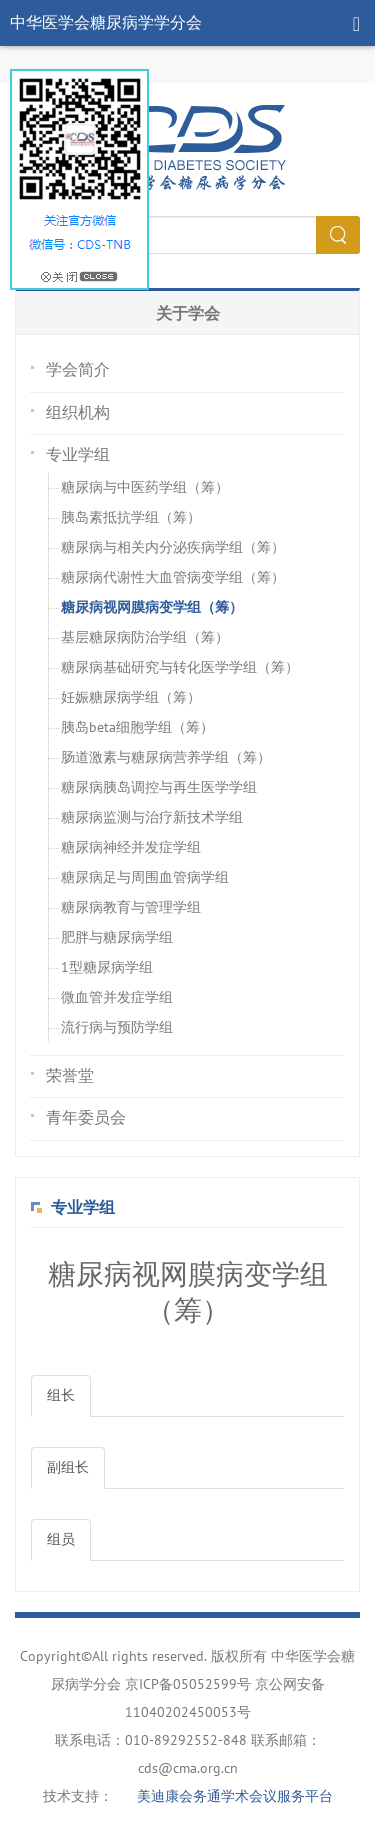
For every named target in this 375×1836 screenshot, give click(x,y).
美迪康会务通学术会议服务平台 (235, 1796)
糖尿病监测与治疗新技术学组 (152, 817)
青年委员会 (86, 1118)
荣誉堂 (70, 1076)
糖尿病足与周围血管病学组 (145, 877)
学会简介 (78, 370)
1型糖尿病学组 (107, 967)
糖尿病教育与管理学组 (131, 907)
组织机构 (78, 413)
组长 (61, 1395)
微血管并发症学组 (117, 997)
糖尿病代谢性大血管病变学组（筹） (173, 577)
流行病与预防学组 (117, 1027)
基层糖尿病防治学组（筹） (145, 637)
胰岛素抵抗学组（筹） (131, 517)
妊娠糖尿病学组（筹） (131, 697)
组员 (61, 1539)
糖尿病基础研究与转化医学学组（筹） (180, 667)
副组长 (68, 1467)
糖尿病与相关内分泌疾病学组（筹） (173, 547)
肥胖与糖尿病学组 (117, 937)
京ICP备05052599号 (188, 1684)
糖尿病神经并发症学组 (131, 847)
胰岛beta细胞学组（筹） (137, 727)
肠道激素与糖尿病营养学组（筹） (166, 757)
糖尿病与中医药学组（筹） (145, 487)
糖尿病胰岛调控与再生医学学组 (159, 787)
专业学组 (78, 455)
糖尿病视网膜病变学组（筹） (152, 607)
